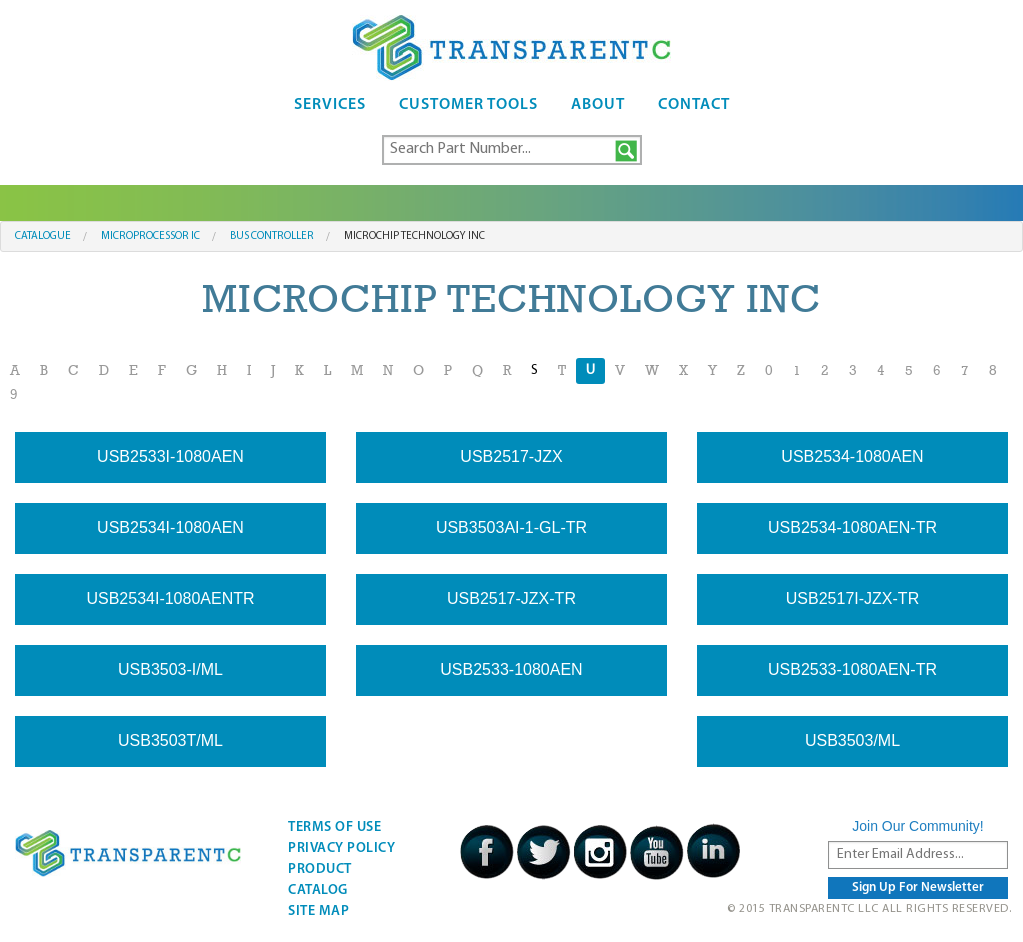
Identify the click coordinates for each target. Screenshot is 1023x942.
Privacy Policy (341, 848)
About (598, 105)
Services (330, 105)
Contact (694, 105)
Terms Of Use (334, 827)
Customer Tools (468, 105)
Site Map (318, 911)
